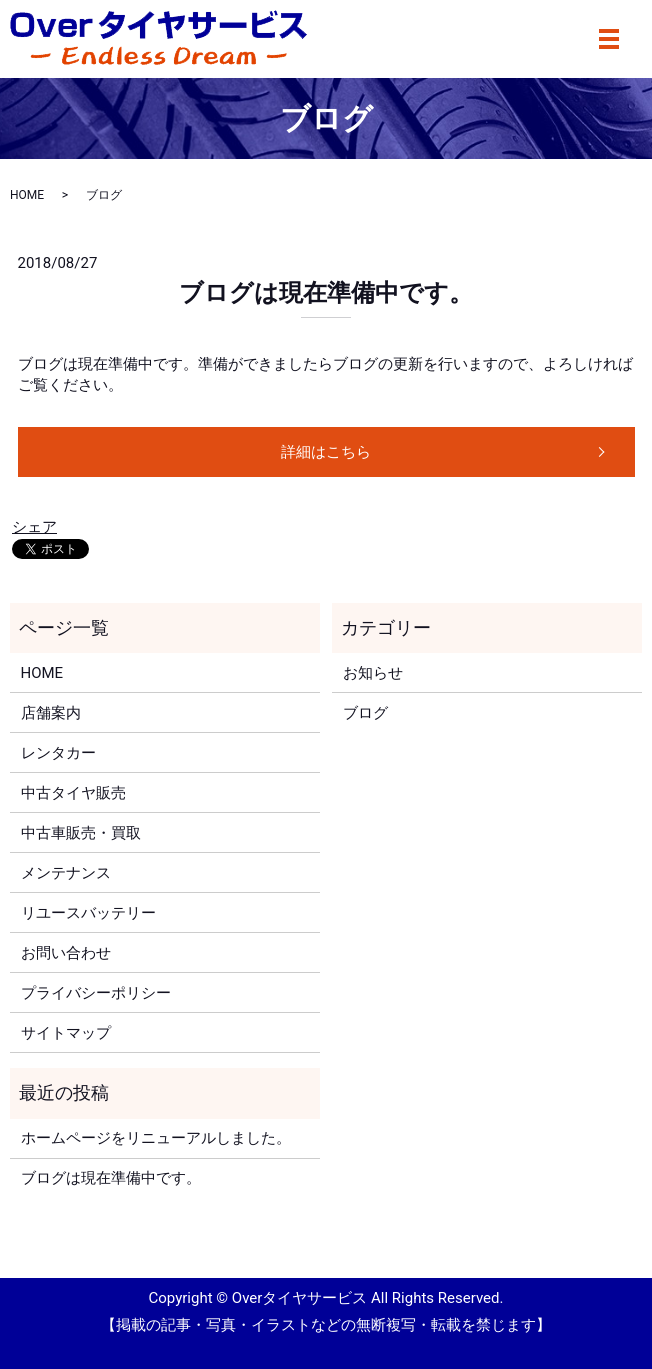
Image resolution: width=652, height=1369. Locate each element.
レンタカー (58, 753)
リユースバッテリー (88, 913)
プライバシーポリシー (96, 993)
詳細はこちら (326, 452)
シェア (34, 527)
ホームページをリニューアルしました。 (156, 1138)
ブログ (365, 713)
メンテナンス (66, 873)
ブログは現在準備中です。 (326, 293)
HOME (27, 195)
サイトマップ (66, 1033)
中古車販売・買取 (81, 833)
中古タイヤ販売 (73, 793)
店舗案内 (51, 713)
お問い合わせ (66, 953)
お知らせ (373, 673)
